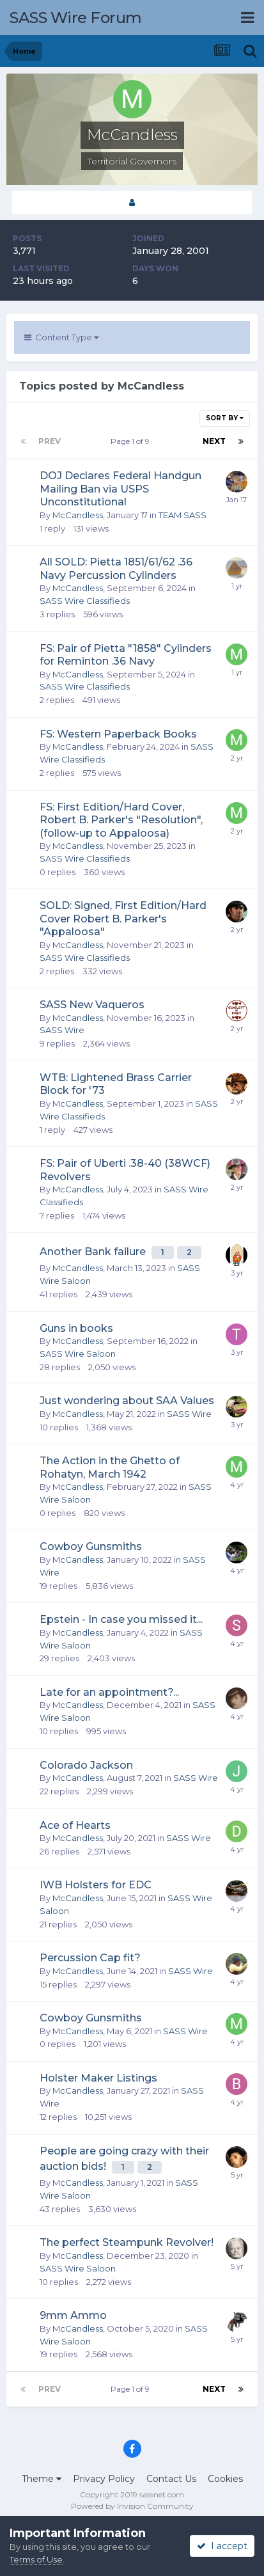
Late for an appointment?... (109, 1692)
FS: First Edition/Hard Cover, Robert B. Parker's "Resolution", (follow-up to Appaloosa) (121, 820)
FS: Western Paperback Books (118, 734)
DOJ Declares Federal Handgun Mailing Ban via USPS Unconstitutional (120, 489)
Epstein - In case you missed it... (121, 1619)
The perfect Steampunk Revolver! (127, 2242)
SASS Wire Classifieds (85, 601)
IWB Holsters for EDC (95, 1885)
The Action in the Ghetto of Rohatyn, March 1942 (110, 1467)
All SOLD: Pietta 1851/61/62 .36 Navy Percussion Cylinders (116, 568)
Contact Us (171, 2479)
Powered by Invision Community (132, 2506)
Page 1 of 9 (132, 441)
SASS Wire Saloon (78, 1353)
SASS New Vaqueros (92, 1005)
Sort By (225, 418)
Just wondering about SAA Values (127, 1401)
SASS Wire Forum (76, 17)
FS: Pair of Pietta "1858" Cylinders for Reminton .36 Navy (126, 655)
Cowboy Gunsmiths (91, 1546)
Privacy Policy (104, 2479)
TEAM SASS (182, 515)
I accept (222, 2546)
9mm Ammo (73, 2315)
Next (214, 441)
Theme (41, 2479)
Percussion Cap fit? (90, 1958)
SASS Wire (62, 1030)
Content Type (61, 337)
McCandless (77, 515)
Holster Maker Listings (98, 2078)
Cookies (225, 2479)
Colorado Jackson (86, 1765)
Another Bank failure (94, 1251)
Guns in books (76, 1328)
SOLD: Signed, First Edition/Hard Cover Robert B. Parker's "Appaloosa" (123, 918)
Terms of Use (36, 2559)
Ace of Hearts (75, 1825)
